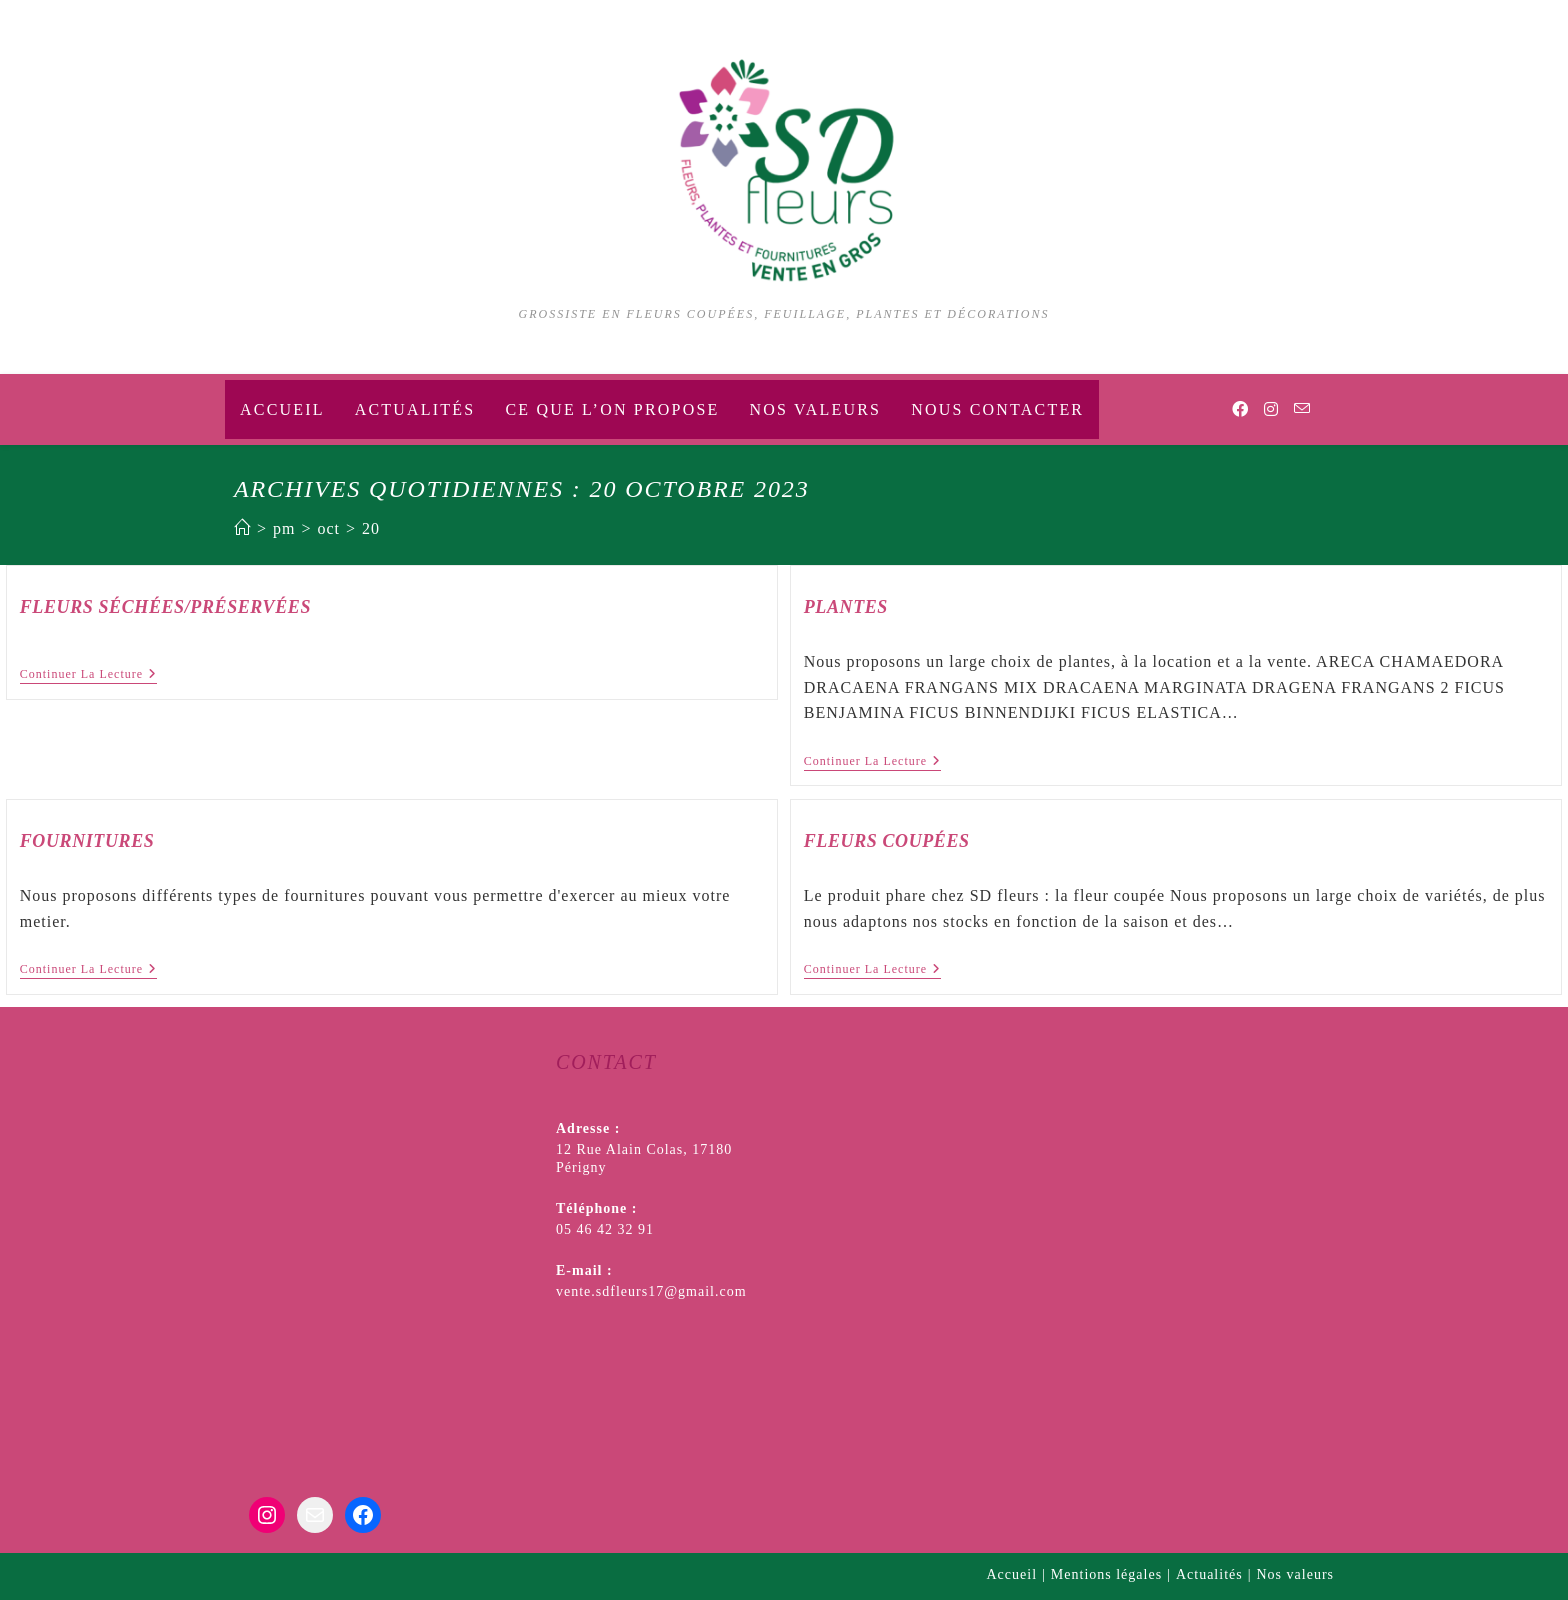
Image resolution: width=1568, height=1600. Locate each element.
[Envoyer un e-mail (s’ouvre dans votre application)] (1302, 409)
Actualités (1209, 1574)
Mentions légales (1106, 1574)
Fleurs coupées (887, 841)
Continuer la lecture (88, 675)
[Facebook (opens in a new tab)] (1240, 409)
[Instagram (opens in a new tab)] (1271, 409)
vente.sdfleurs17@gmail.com (651, 1291)
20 (371, 528)
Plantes (846, 607)
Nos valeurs (1296, 1574)
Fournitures (87, 841)
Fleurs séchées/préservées (165, 607)
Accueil (1012, 1574)
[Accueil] (242, 528)
